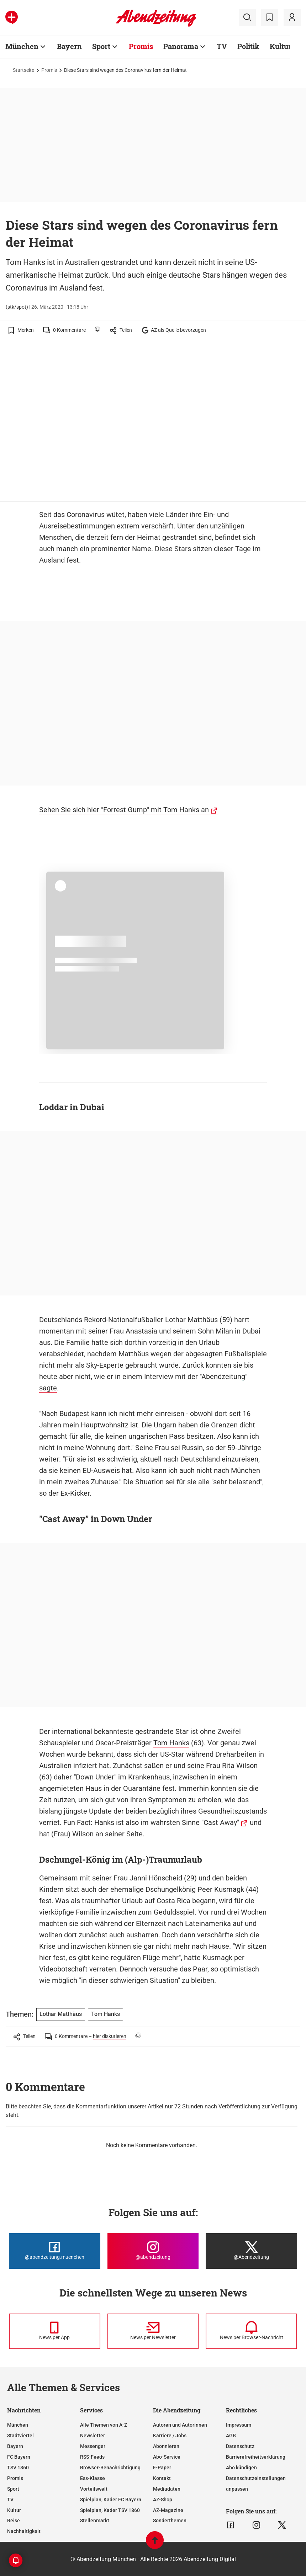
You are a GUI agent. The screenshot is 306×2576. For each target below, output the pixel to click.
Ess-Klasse (92, 2478)
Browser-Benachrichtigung (110, 2467)
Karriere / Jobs (169, 2435)
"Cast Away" (220, 1822)
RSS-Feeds (92, 2457)
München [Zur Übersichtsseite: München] (21, 46)
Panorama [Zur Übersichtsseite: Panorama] (180, 46)
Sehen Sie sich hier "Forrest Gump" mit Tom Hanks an (124, 809)
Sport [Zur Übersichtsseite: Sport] (101, 46)
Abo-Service (166, 2457)
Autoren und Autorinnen (180, 2425)
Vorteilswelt (93, 2489)
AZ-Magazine (168, 2510)
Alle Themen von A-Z (103, 2425)
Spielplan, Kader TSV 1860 (110, 2510)
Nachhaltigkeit (24, 2531)
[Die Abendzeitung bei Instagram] (153, 2251)
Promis (49, 70)
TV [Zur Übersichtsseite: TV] (222, 46)
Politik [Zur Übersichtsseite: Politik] (248, 46)
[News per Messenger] (54, 2331)
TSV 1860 (18, 2467)
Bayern (15, 2446)
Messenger (92, 2446)
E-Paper (162, 2467)
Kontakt (162, 2478)
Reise (13, 2520)
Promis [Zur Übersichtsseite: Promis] (141, 46)
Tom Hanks (171, 1743)
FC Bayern (18, 2457)
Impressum (238, 2425)
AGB (231, 2435)
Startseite (23, 70)
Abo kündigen (241, 2467)
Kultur (14, 2510)
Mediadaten (166, 2489)
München (17, 2425)
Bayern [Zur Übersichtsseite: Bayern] (69, 46)
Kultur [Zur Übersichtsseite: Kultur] (280, 46)
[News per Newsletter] (153, 2331)
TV (10, 2499)
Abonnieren (166, 2446)
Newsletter (92, 2435)
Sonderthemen (169, 2520)
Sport (13, 2489)
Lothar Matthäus (191, 1319)
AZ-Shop (162, 2499)
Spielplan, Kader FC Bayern (110, 2499)
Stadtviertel (20, 2435)
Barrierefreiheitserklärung (255, 2457)
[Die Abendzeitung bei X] (251, 2251)
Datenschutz (240, 2446)
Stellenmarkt (94, 2520)
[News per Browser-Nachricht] (251, 2331)
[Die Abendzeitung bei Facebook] (54, 2251)
